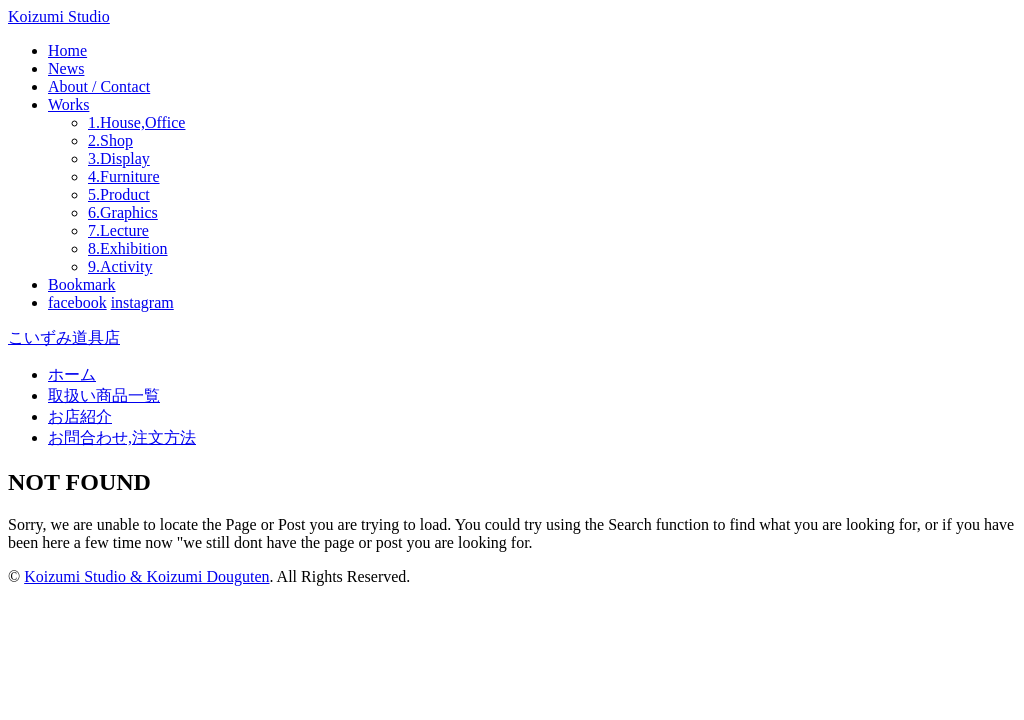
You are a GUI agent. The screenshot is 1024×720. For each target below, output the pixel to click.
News (66, 68)
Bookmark (82, 284)
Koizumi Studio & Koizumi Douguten (146, 576)
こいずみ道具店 (64, 337)
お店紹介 (80, 416)
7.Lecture (118, 230)
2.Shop (110, 140)
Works (68, 104)
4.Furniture (124, 176)
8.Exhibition (128, 248)
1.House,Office (136, 122)
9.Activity (120, 266)
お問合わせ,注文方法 (122, 437)
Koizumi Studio (59, 16)
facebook (77, 302)
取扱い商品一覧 (104, 395)
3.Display (119, 158)
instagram (142, 302)
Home (67, 50)
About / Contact (99, 86)
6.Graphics (123, 212)
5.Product (119, 194)
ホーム (72, 374)
